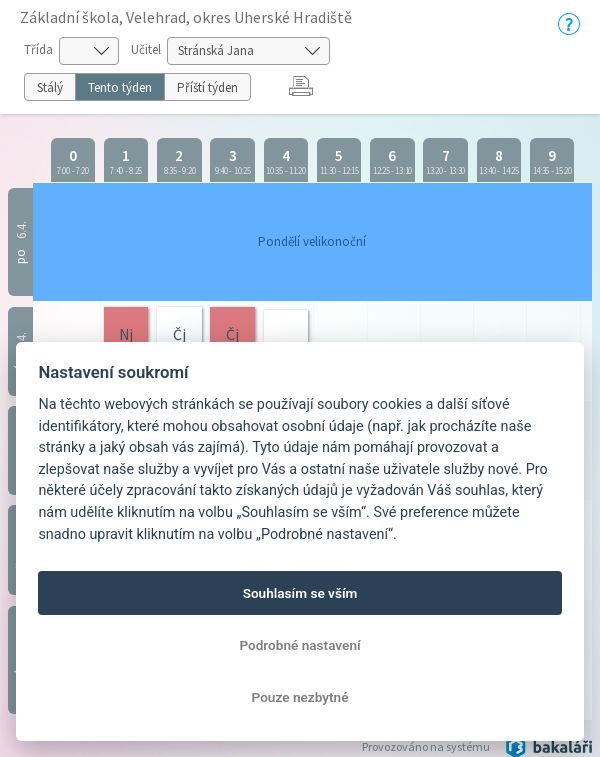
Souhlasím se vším (300, 593)
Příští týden (207, 87)
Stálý (50, 87)
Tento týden (120, 87)
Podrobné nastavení (299, 645)
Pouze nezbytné (300, 697)
